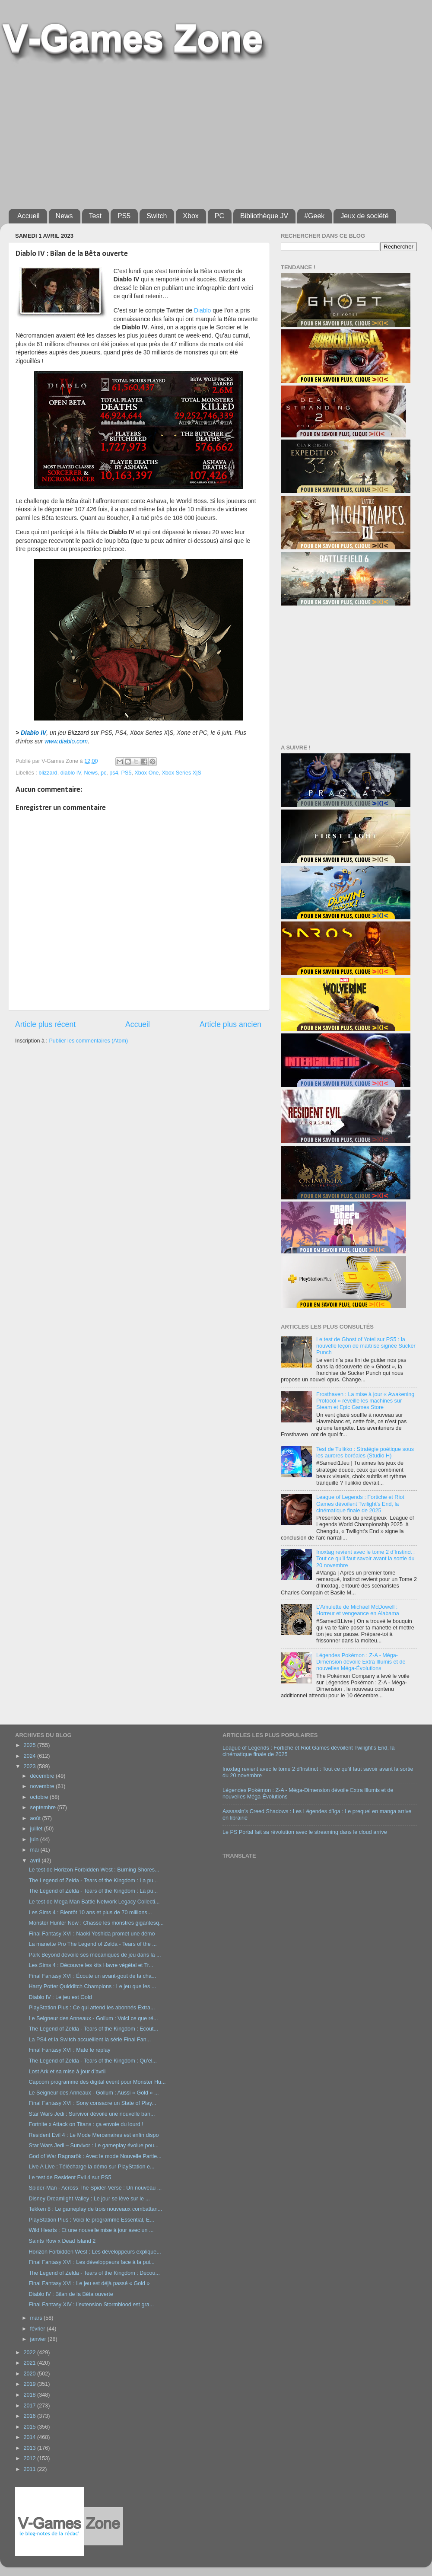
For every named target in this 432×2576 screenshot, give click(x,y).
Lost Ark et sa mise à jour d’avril (67, 2072)
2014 (30, 2437)
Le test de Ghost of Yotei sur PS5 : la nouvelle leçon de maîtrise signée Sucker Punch (366, 1345)
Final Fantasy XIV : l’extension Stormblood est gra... (91, 2305)
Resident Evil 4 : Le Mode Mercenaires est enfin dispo (94, 2135)
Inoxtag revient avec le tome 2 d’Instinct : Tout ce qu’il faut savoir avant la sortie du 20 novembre (365, 1558)
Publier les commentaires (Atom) (88, 1041)
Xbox (190, 216)
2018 (30, 2395)
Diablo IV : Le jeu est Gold (60, 1997)
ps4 (113, 773)
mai (35, 1850)
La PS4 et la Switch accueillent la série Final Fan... (90, 2040)
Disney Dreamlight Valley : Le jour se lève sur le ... (89, 2199)
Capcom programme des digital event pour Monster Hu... (97, 2082)
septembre (43, 1807)
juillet (37, 1829)
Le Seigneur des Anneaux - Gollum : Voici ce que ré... (93, 2018)
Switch (156, 216)
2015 (30, 2427)
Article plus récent (45, 1024)
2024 (30, 1756)
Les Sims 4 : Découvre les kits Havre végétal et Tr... (91, 1965)
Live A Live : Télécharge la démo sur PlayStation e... (91, 2167)
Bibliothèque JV (264, 216)
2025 (30, 1745)
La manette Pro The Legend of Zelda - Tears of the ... (92, 1944)
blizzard (47, 773)
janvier (39, 2339)
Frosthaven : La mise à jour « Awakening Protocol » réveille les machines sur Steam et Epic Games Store (365, 1400)
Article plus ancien (230, 1024)
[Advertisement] (111, 132)
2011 (30, 2469)
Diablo (202, 310)
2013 (30, 2448)
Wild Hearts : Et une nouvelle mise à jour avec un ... (91, 2230)
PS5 (124, 216)
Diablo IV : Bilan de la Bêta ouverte (71, 2294)
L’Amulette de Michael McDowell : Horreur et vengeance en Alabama (357, 1610)
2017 (30, 2406)
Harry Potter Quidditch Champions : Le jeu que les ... (92, 1986)
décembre (43, 1776)
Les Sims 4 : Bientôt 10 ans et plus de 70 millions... (90, 1913)
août (36, 1818)
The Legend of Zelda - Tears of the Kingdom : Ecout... (93, 2029)
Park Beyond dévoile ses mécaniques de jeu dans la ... (95, 1955)
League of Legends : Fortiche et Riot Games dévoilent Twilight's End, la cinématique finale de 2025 (360, 1503)
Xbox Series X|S (181, 773)
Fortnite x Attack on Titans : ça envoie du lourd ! (86, 2124)
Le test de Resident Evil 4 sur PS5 (70, 2177)
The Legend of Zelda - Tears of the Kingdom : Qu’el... (93, 2061)
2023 (30, 1766)
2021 (30, 2363)
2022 (30, 2353)
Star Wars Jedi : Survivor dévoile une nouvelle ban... (92, 2114)
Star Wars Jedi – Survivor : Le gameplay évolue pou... (94, 2145)
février (38, 2329)
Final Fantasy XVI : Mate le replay (69, 2050)
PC (219, 216)
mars (37, 2318)
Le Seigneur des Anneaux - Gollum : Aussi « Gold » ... (94, 2093)
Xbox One (146, 773)
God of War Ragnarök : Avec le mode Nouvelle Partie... (95, 2156)
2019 (30, 2384)
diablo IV (70, 773)
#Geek (314, 216)
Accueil (28, 216)
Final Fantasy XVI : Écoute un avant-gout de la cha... (92, 1976)
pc (103, 773)
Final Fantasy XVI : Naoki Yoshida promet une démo (92, 1934)
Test (95, 216)
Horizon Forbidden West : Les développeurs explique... (95, 2252)
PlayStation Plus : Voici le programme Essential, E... (91, 2220)
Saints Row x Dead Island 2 (62, 2241)
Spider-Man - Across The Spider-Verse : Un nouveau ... (95, 2188)
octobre (40, 1797)
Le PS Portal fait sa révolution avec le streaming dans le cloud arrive (304, 1832)
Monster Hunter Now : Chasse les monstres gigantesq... (96, 1923)
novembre (43, 1786)
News (64, 216)
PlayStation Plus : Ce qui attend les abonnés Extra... (92, 2008)
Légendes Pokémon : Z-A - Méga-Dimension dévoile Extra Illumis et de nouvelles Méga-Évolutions (361, 1661)
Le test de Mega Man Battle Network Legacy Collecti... (94, 1902)
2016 (30, 2416)
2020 (30, 2374)
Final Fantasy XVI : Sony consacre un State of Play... (92, 2103)
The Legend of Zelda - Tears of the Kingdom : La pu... (93, 1881)
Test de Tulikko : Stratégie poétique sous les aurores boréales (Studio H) (365, 1452)
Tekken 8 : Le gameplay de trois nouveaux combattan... (95, 2209)
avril (36, 1861)
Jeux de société (364, 216)
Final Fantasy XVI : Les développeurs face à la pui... (91, 2262)
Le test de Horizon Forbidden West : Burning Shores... (94, 1870)
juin (35, 1839)
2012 (30, 2458)
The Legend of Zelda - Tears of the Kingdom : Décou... (94, 2273)
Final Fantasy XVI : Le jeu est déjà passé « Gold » (89, 2283)
